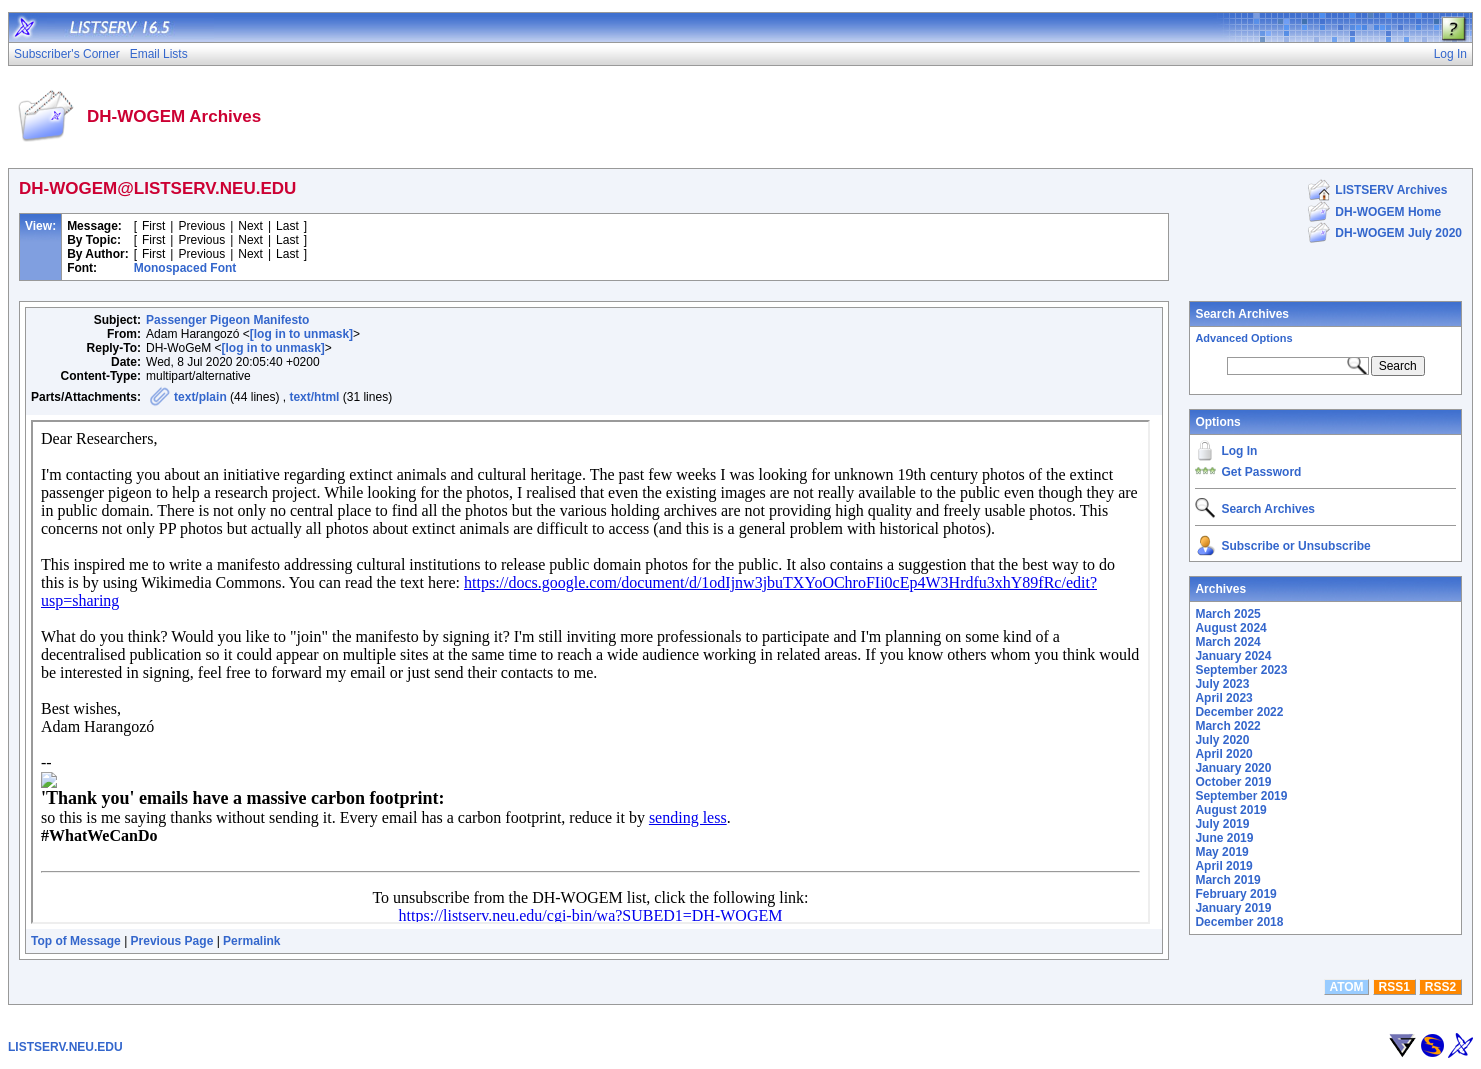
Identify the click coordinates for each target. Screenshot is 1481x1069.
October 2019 (1233, 782)
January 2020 (1233, 768)
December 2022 (1239, 712)
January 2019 (1233, 908)
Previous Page (172, 941)
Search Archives (1242, 314)
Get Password (1261, 472)
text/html (314, 397)
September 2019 (1241, 796)
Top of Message (76, 941)
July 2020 (1222, 740)
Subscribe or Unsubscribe (1295, 546)
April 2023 (1223, 698)
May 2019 (1221, 852)
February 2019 (1235, 894)
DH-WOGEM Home (1388, 212)
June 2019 (1224, 838)
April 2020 (1223, 754)
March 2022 (1227, 726)
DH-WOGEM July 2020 (1398, 233)
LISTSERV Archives (1391, 190)
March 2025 (1227, 614)
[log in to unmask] (301, 334)
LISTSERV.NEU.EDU (65, 1047)
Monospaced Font (185, 268)
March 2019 (1227, 880)
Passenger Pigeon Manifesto (227, 320)
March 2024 (1227, 642)
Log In (1239, 451)
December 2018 (1239, 922)
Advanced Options (1243, 338)
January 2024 (1233, 656)
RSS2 (1440, 987)
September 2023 (1241, 670)
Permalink (251, 941)
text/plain (200, 397)
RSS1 (1394, 987)
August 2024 (1230, 628)
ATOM (1346, 987)
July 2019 (1222, 824)
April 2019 (1223, 866)
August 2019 (1230, 810)
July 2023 (1222, 684)
